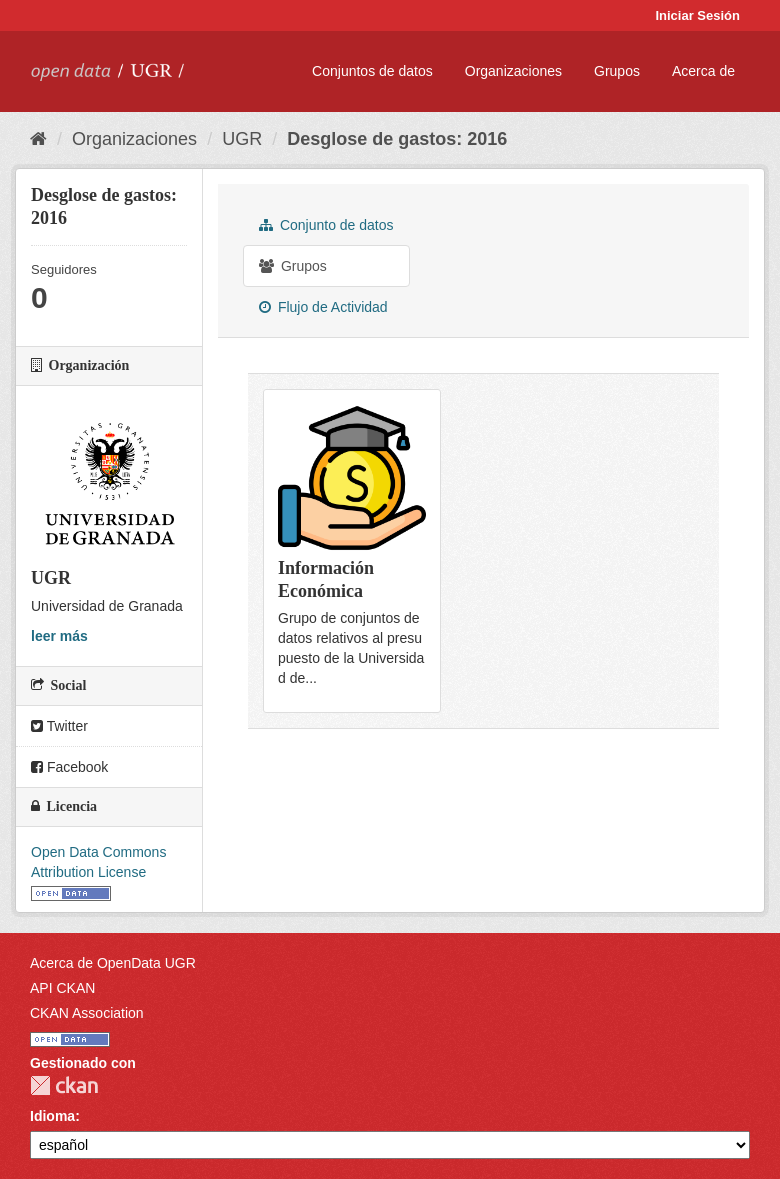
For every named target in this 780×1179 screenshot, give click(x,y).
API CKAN (62, 988)
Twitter (59, 726)
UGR (242, 139)
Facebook (69, 767)
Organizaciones (513, 71)
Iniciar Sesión (697, 15)
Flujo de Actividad (323, 307)
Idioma (52, 1116)
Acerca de (703, 71)
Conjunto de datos (326, 225)
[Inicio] (38, 139)
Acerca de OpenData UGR (113, 963)
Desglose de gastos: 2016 (397, 139)
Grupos (617, 71)
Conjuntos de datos (372, 71)
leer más (59, 636)
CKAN (64, 1085)
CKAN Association (87, 1013)
